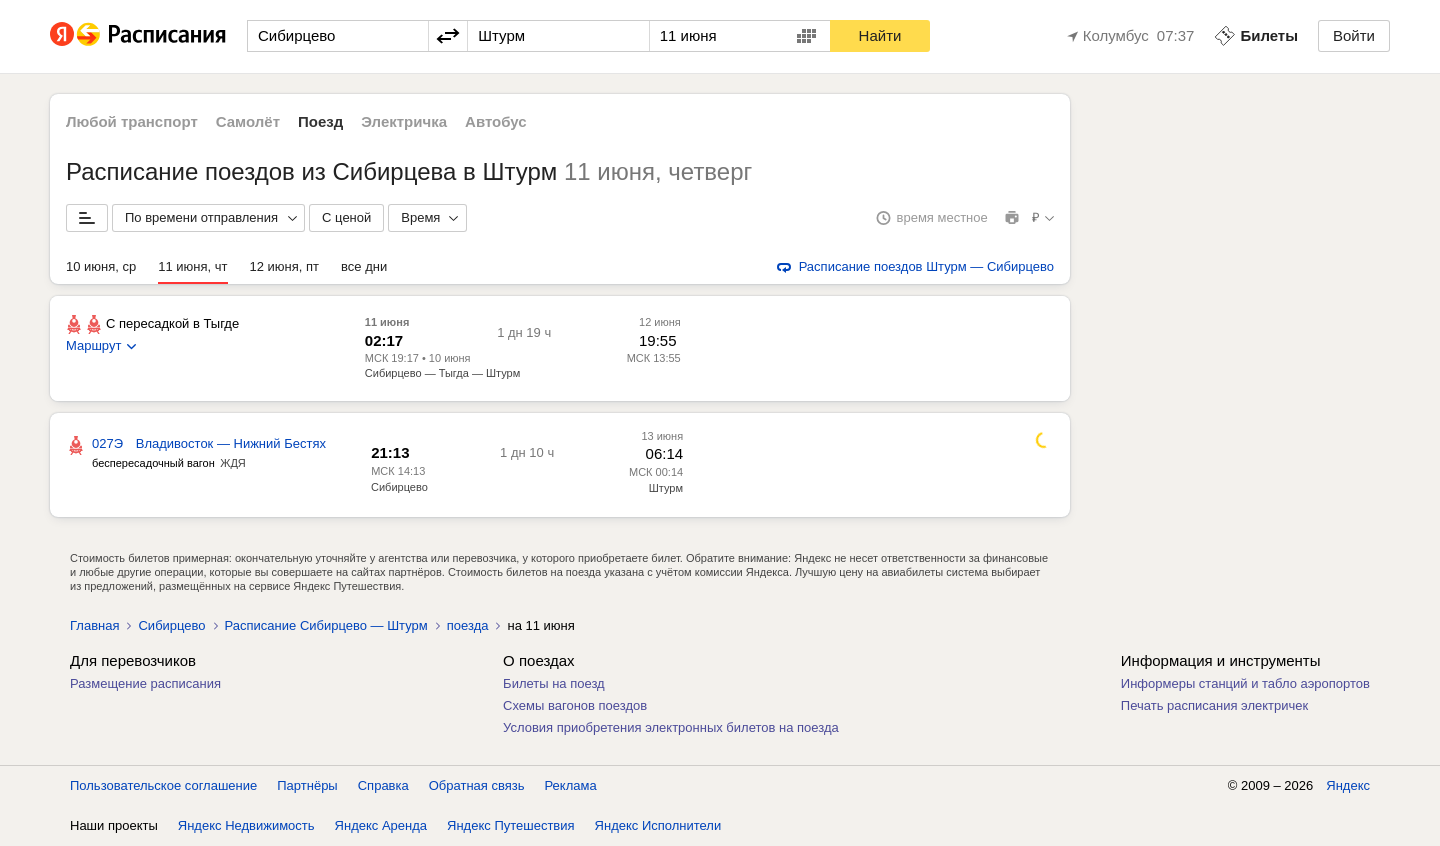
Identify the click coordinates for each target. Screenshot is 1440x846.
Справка (383, 785)
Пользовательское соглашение (163, 785)
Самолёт (248, 121)
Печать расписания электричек (1214, 705)
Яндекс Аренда (381, 825)
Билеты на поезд (554, 683)
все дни (364, 266)
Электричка (404, 121)
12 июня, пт (285, 266)
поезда (468, 625)
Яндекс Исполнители (658, 825)
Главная (94, 625)
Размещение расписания (145, 683)
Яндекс (1348, 785)
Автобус (496, 121)
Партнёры (307, 785)
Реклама (571, 785)
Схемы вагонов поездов (575, 705)
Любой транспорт (132, 121)
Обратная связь (477, 785)
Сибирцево (399, 487)
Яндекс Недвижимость (246, 825)
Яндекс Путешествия (511, 825)
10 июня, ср (101, 266)
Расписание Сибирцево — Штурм (326, 625)
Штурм (666, 488)
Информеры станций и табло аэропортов (1245, 683)
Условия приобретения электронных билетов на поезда (671, 727)
